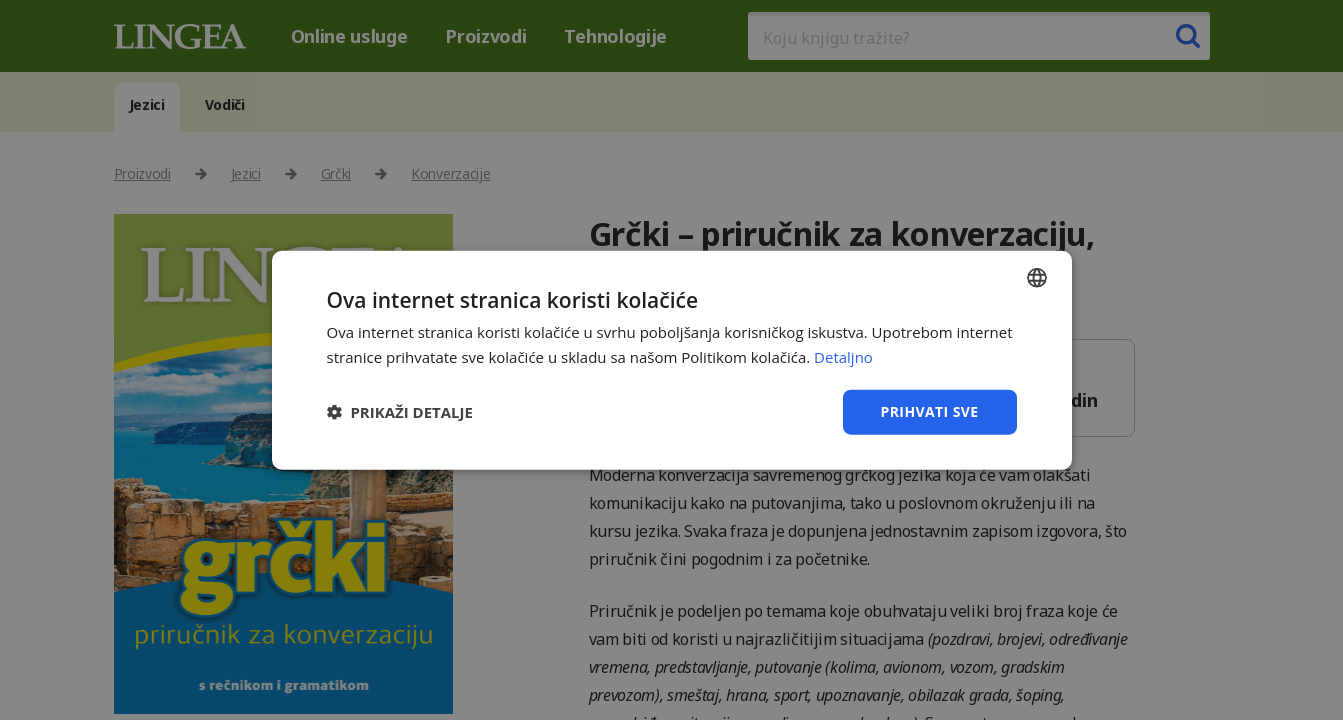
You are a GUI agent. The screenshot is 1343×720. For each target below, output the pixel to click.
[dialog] (671, 360)
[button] (400, 412)
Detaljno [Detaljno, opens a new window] (843, 357)
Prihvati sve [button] (930, 411)
